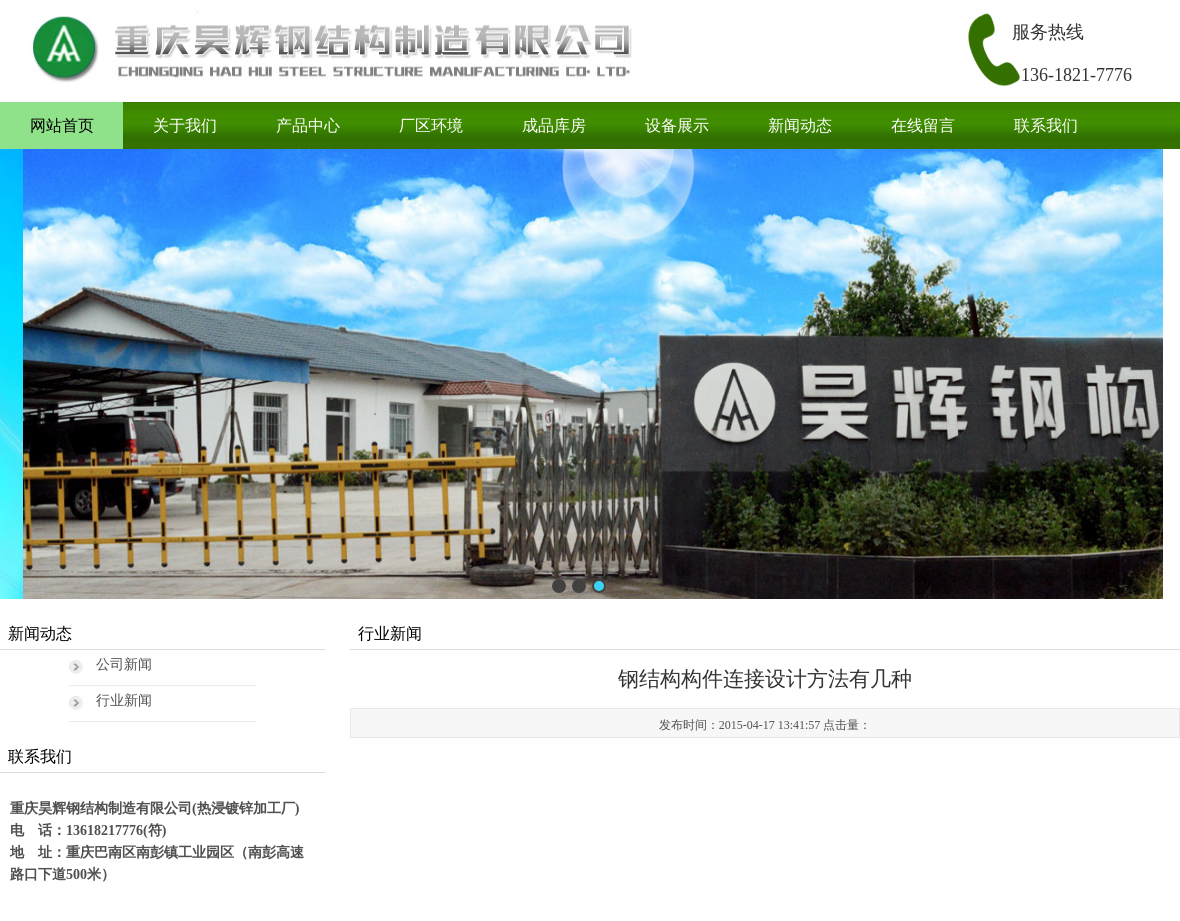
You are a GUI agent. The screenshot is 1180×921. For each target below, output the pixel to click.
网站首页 (62, 125)
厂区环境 (431, 125)
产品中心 (308, 125)
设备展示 (677, 125)
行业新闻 (124, 700)
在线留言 (923, 125)
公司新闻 (124, 664)
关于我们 (185, 125)
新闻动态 (800, 125)
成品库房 (554, 125)
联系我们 (1046, 125)
